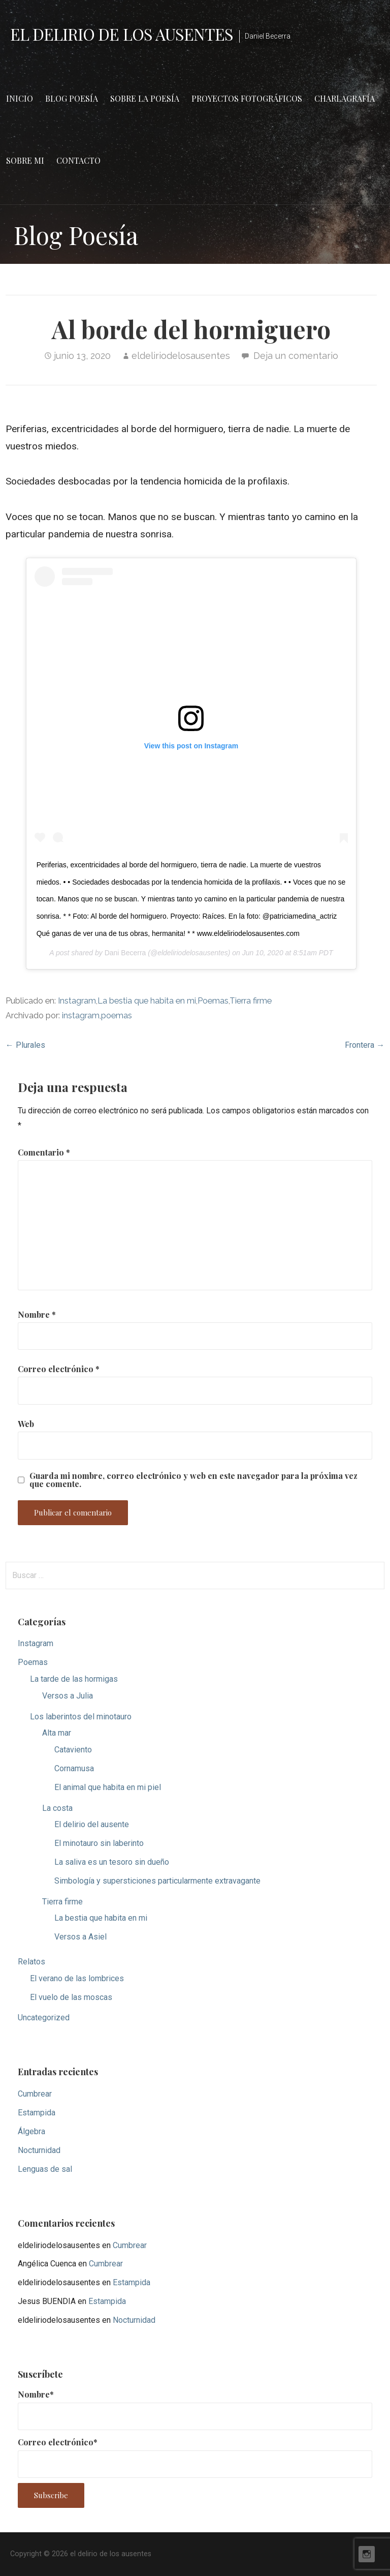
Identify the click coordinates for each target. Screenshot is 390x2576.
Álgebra (31, 2131)
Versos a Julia (67, 1696)
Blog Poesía (71, 98)
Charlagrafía (344, 98)
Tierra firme (251, 1001)
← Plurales (25, 1045)
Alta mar (56, 1733)
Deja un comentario (295, 355)
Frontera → (364, 1045)
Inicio (19, 98)
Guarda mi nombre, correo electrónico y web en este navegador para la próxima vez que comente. (193, 1480)
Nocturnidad (39, 2150)
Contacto (78, 160)
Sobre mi (25, 160)
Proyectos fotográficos (246, 98)
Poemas (213, 1001)
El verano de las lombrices (77, 1978)
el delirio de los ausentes (121, 34)
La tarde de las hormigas (74, 1679)
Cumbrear (35, 2094)
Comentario (44, 1152)
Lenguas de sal (45, 2169)
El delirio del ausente (91, 1824)
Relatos (31, 1961)
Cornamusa (74, 1768)
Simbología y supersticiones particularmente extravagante (157, 1881)
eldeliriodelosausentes (181, 355)
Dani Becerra (125, 953)
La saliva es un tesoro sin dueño (111, 1862)
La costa (57, 1808)
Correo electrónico (59, 1368)
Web (26, 1423)
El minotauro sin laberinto (99, 1843)
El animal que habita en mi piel (107, 1787)
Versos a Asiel (80, 1937)
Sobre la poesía (144, 98)
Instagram (77, 1001)
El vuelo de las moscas (71, 1997)
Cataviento (73, 1749)
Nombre (37, 1314)
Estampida (36, 2112)
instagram (81, 1015)
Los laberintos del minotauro (81, 1716)
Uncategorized (44, 2017)
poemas (116, 1015)
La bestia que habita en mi (147, 1001)
